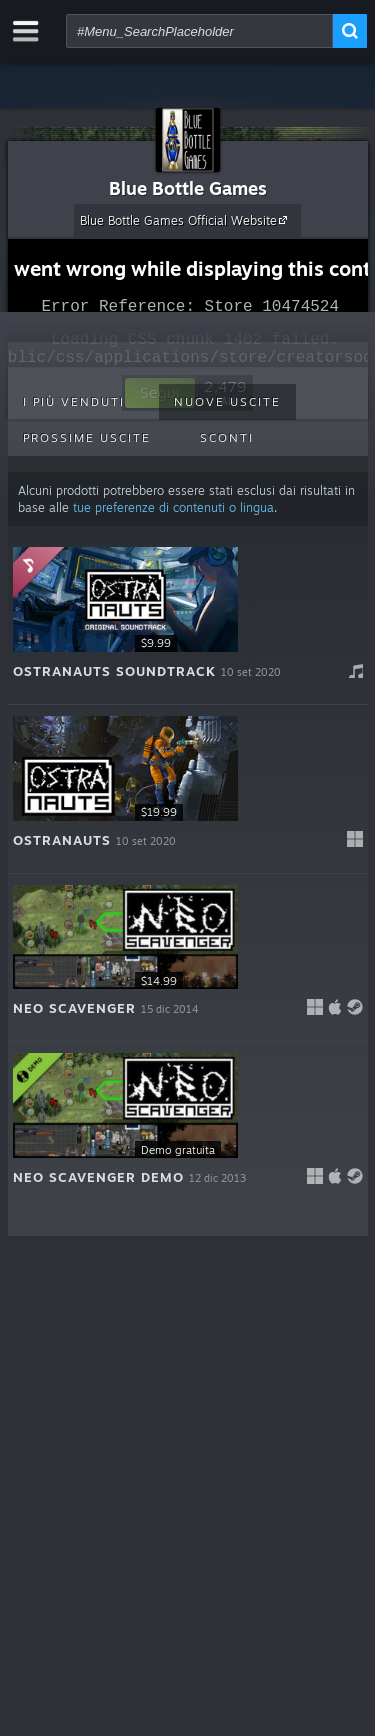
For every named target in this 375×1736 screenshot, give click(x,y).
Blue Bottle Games (188, 188)
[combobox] (199, 31)
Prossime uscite (87, 438)
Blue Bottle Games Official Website (186, 220)
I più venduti (74, 402)
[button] (188, 620)
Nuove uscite (227, 402)
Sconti (227, 438)
